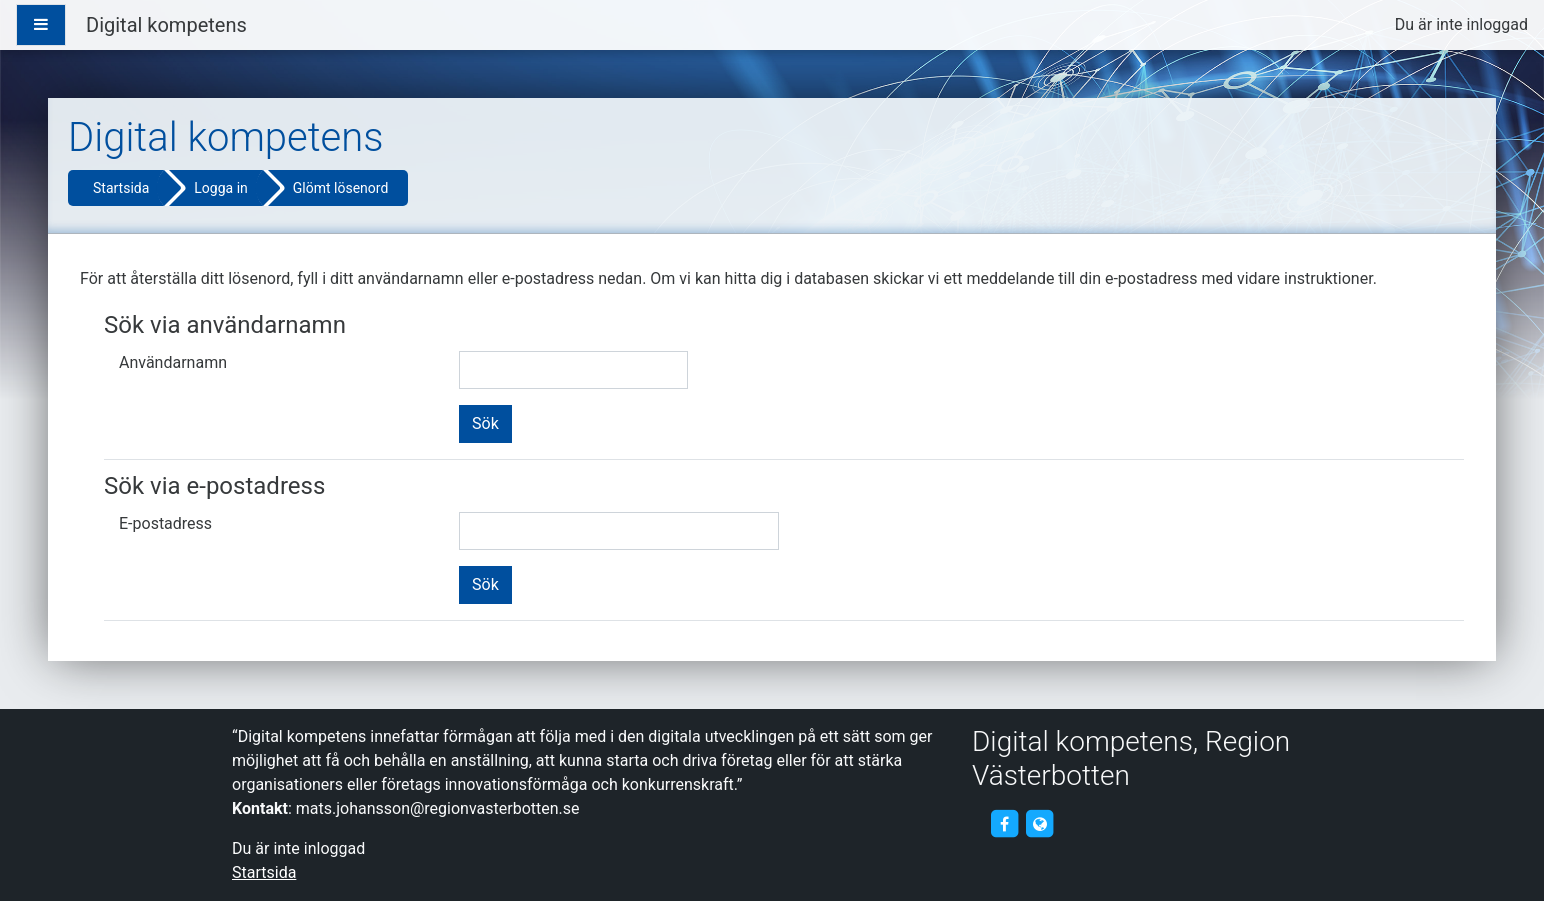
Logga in (220, 188)
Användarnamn (173, 362)
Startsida (121, 188)
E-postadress (165, 523)
